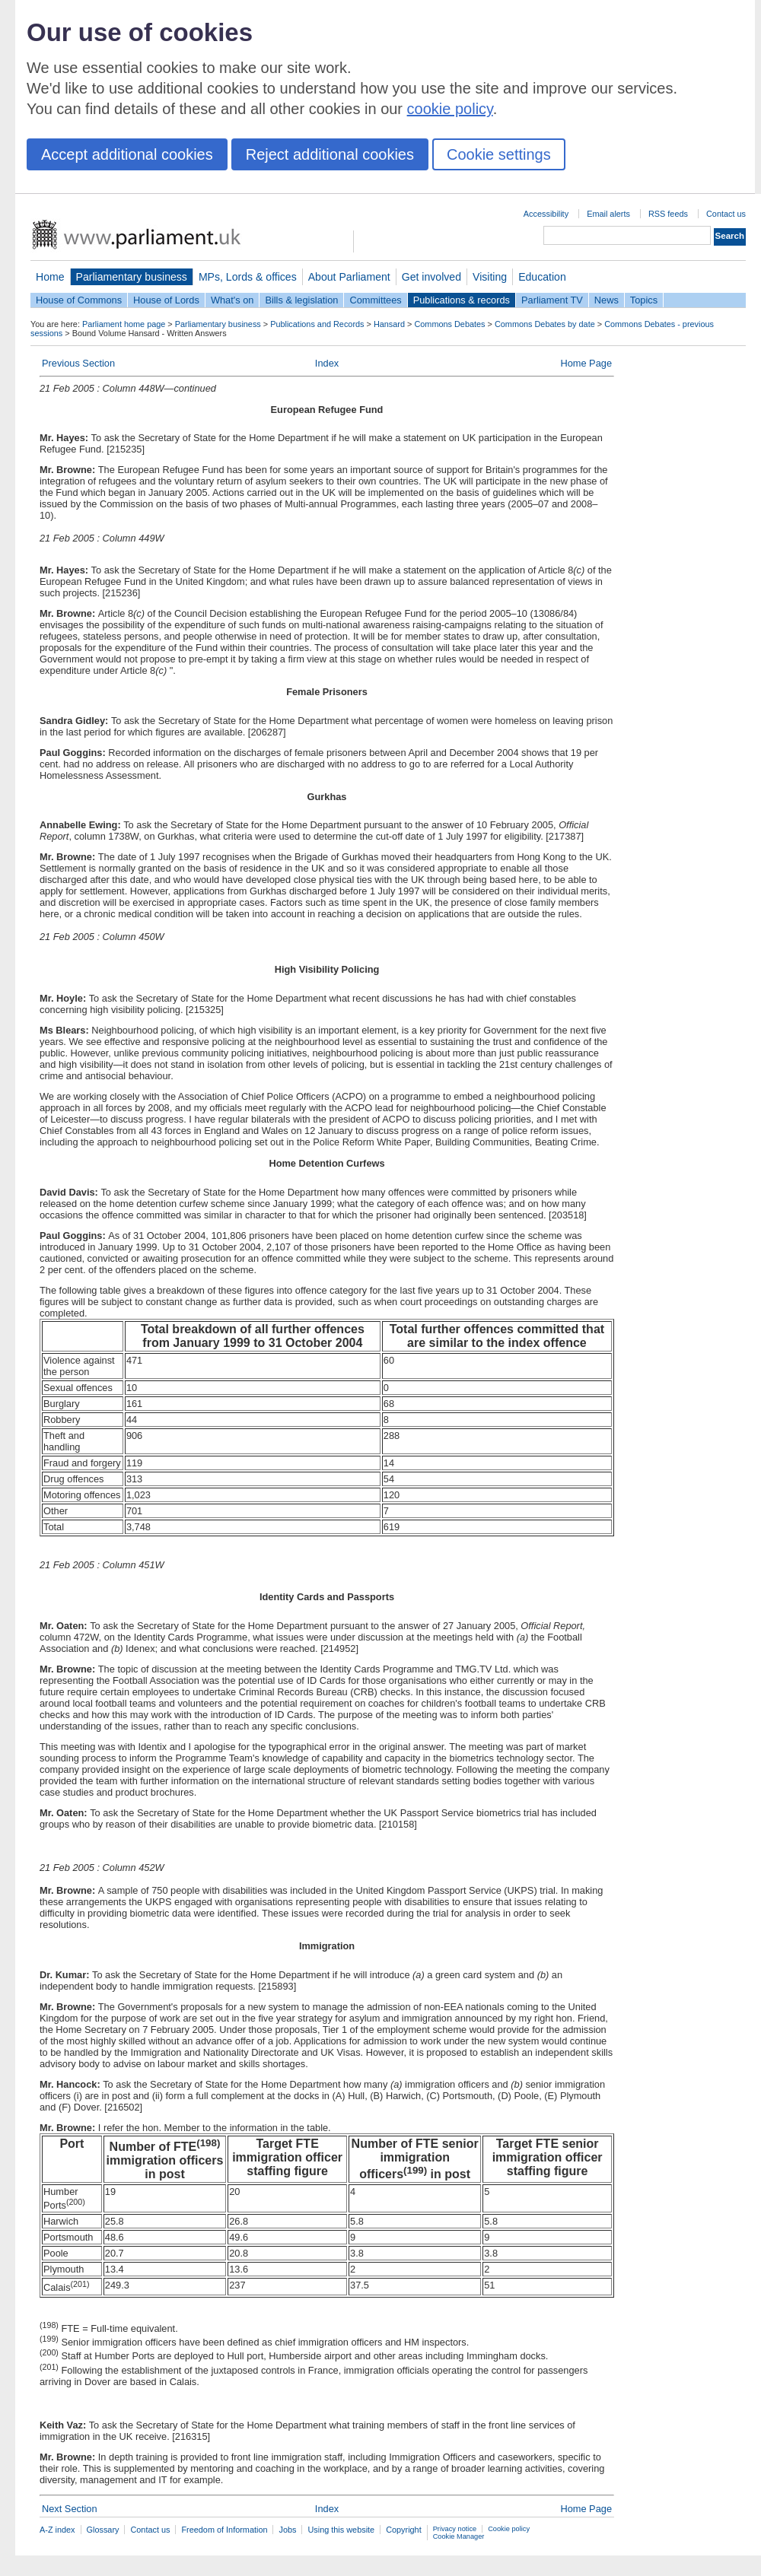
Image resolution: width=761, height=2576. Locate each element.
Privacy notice (454, 2529)
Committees (375, 300)
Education (542, 277)
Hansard (389, 324)
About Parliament (349, 277)
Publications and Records (317, 324)
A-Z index (57, 2529)
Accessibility (546, 213)
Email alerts (608, 213)
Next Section (69, 2508)
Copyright (404, 2529)
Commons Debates (449, 324)
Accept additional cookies (127, 154)
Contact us (726, 213)
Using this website (340, 2529)
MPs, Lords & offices (248, 277)
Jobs (287, 2529)
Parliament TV (552, 300)
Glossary (103, 2529)
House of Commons (79, 300)
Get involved (431, 277)
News (606, 300)
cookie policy (450, 108)
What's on (232, 300)
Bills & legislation (301, 300)
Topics (644, 300)
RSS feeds (668, 213)
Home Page (586, 363)
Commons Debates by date (545, 324)
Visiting (490, 277)
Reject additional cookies (330, 154)
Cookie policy (509, 2529)
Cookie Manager (459, 2536)
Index (327, 363)
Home (50, 277)
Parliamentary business (131, 277)
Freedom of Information (224, 2529)
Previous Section (78, 363)
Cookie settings (499, 154)
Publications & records (461, 300)
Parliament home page (123, 324)
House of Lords (166, 300)
